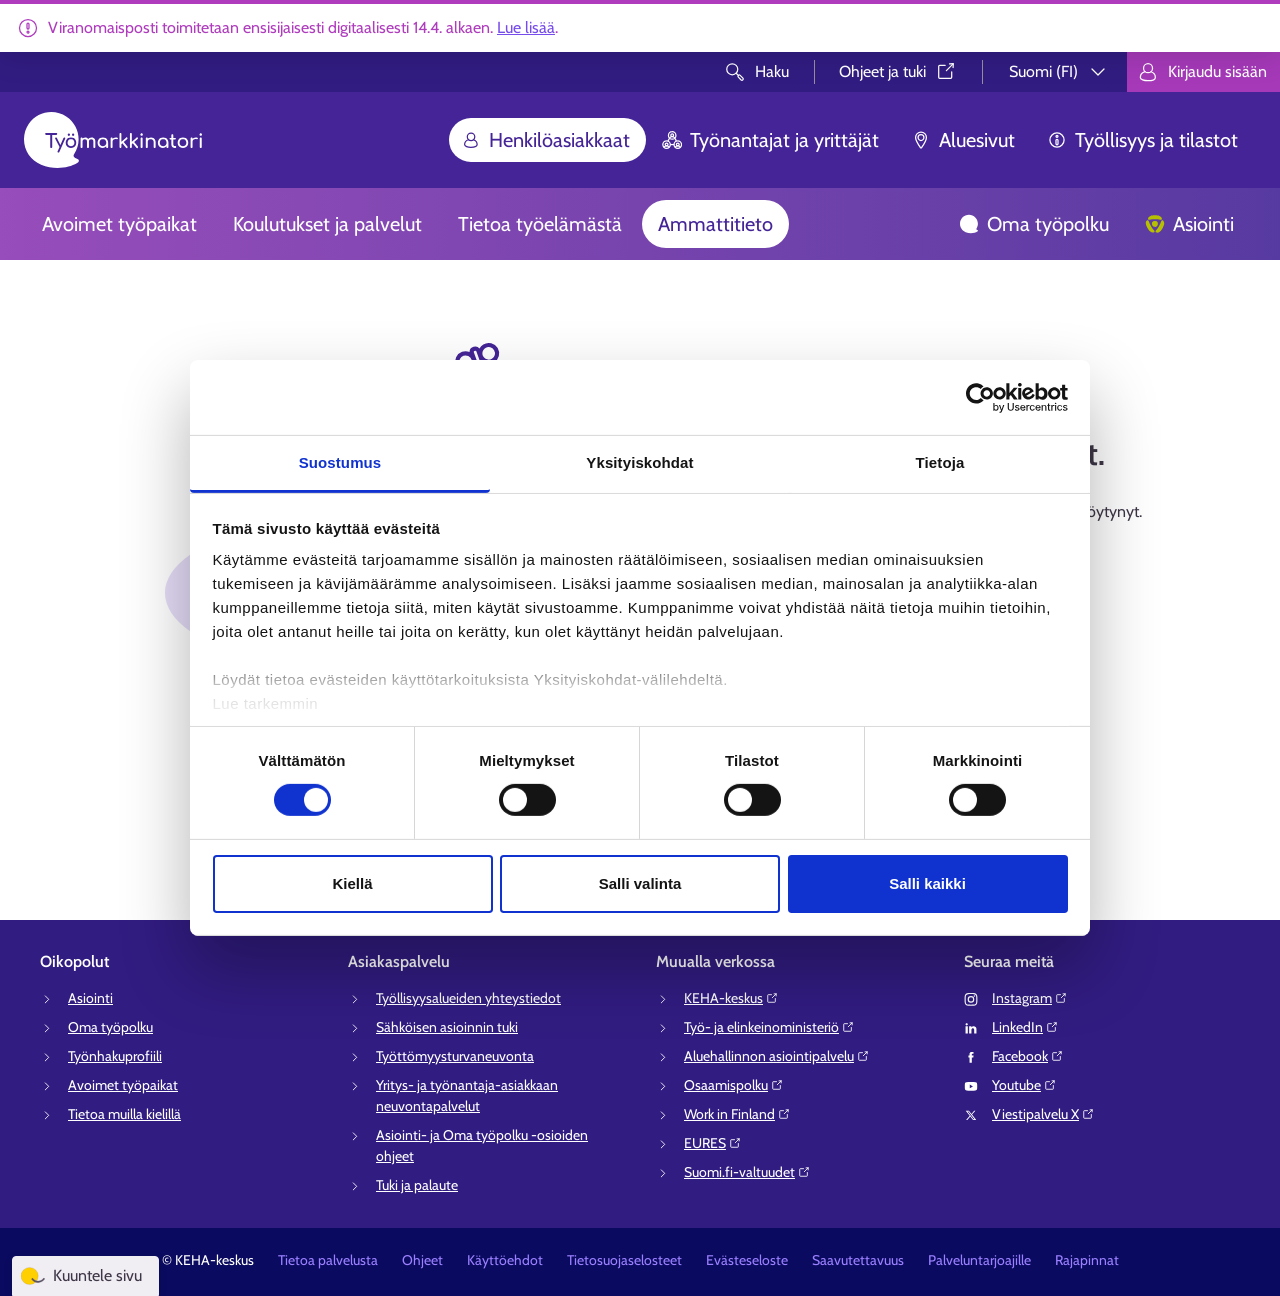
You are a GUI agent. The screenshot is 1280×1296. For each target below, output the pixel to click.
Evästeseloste (747, 1260)
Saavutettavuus (858, 1260)
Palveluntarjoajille (979, 1260)
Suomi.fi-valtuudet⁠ (747, 1172)
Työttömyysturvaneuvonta (455, 1056)
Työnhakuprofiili (115, 1056)
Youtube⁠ (1024, 1085)
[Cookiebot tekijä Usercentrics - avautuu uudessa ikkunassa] (980, 397)
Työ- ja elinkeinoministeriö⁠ (769, 1027)
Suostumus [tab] (340, 462)
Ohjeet (422, 1260)
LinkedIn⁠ (1025, 1027)
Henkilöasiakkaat (545, 140)
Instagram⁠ (1030, 998)
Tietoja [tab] (940, 462)
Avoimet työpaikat (119, 224)
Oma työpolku (1034, 224)
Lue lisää (526, 27)
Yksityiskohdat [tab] (639, 462)
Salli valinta (640, 883)
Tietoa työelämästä (540, 224)
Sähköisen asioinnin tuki (447, 1027)
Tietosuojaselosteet (624, 1260)
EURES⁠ (713, 1143)
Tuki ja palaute (417, 1185)
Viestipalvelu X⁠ (1043, 1114)
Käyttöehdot (505, 1260)
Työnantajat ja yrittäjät (770, 140)
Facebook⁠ (1028, 1056)
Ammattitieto (715, 224)
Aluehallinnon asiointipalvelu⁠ (777, 1056)
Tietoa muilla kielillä (124, 1114)
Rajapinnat (1087, 1260)
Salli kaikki (927, 883)
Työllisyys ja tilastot (1142, 140)
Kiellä (352, 883)
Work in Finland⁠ (737, 1114)
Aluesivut (963, 140)
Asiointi (1189, 224)
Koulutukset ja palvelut (327, 224)
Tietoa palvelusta (328, 1260)
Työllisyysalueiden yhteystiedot (468, 998)
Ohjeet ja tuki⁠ (898, 71)
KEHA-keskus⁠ (731, 998)
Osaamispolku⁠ (734, 1085)
